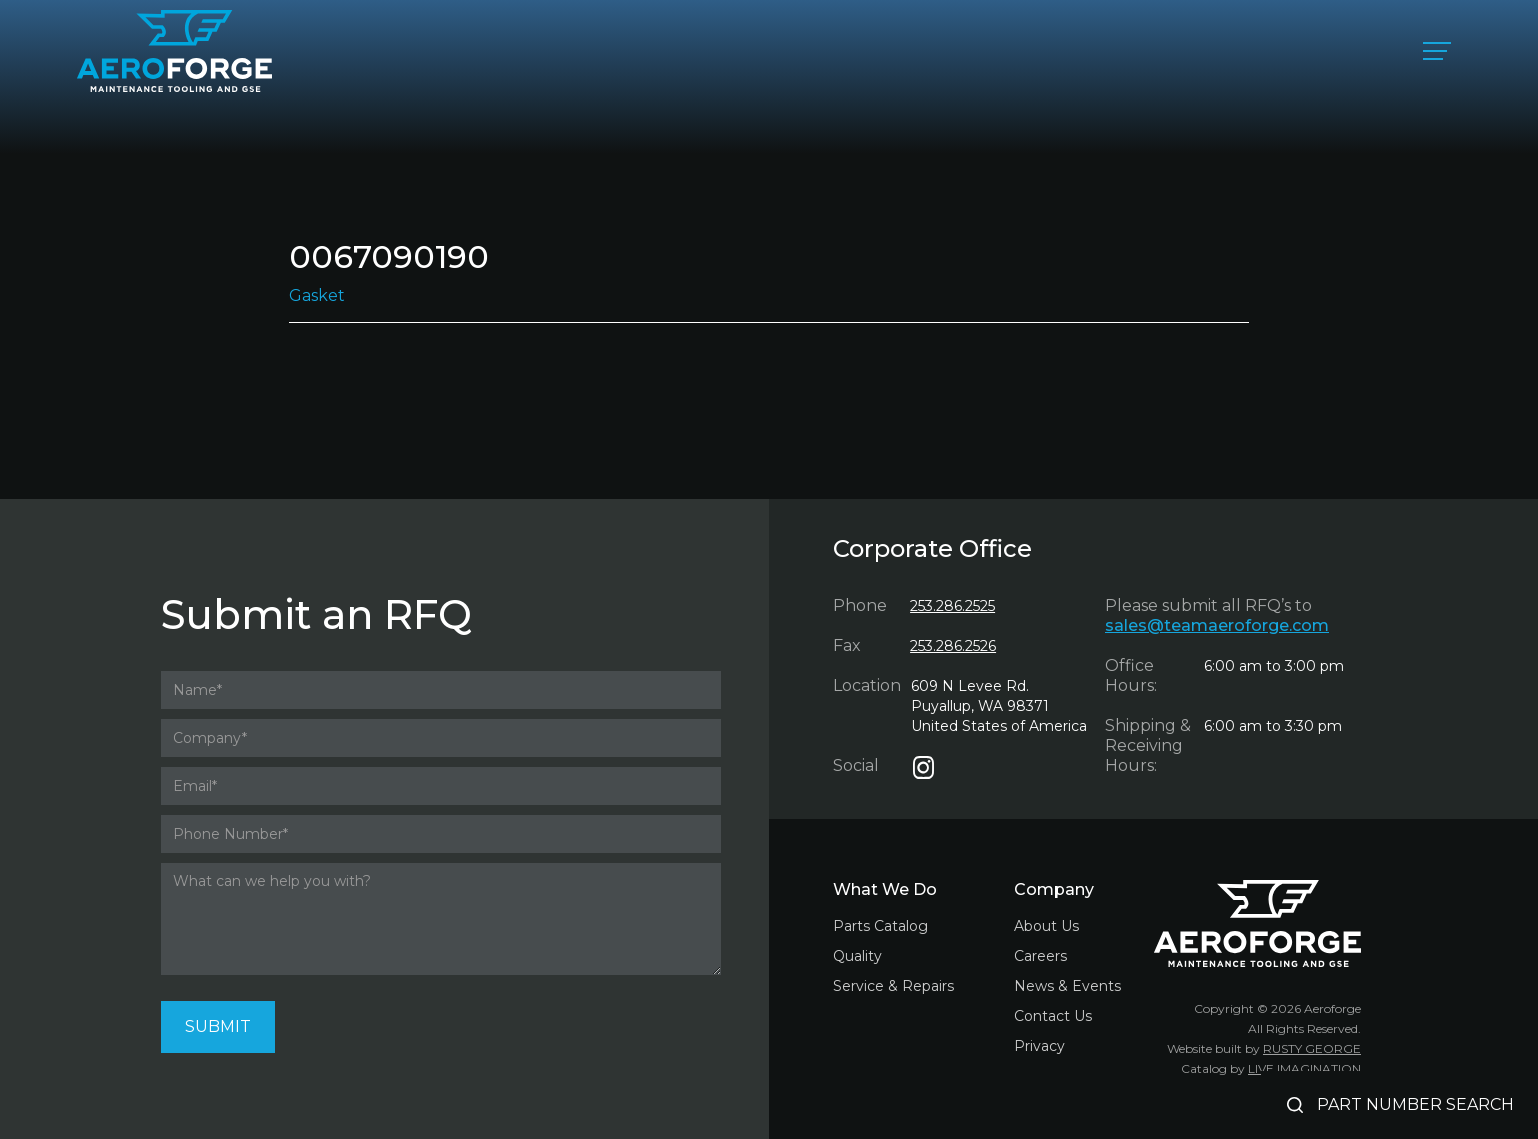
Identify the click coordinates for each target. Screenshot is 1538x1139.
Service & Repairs (893, 986)
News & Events (1067, 986)
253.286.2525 (952, 606)
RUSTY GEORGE (1312, 1048)
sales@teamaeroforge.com (1217, 625)
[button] (1437, 51)
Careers (1040, 956)
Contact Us (1053, 1016)
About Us (1046, 926)
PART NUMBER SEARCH (1415, 1104)
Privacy (1039, 1046)
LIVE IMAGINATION (1304, 1068)
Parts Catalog (880, 926)
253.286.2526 (953, 646)
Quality (857, 956)
